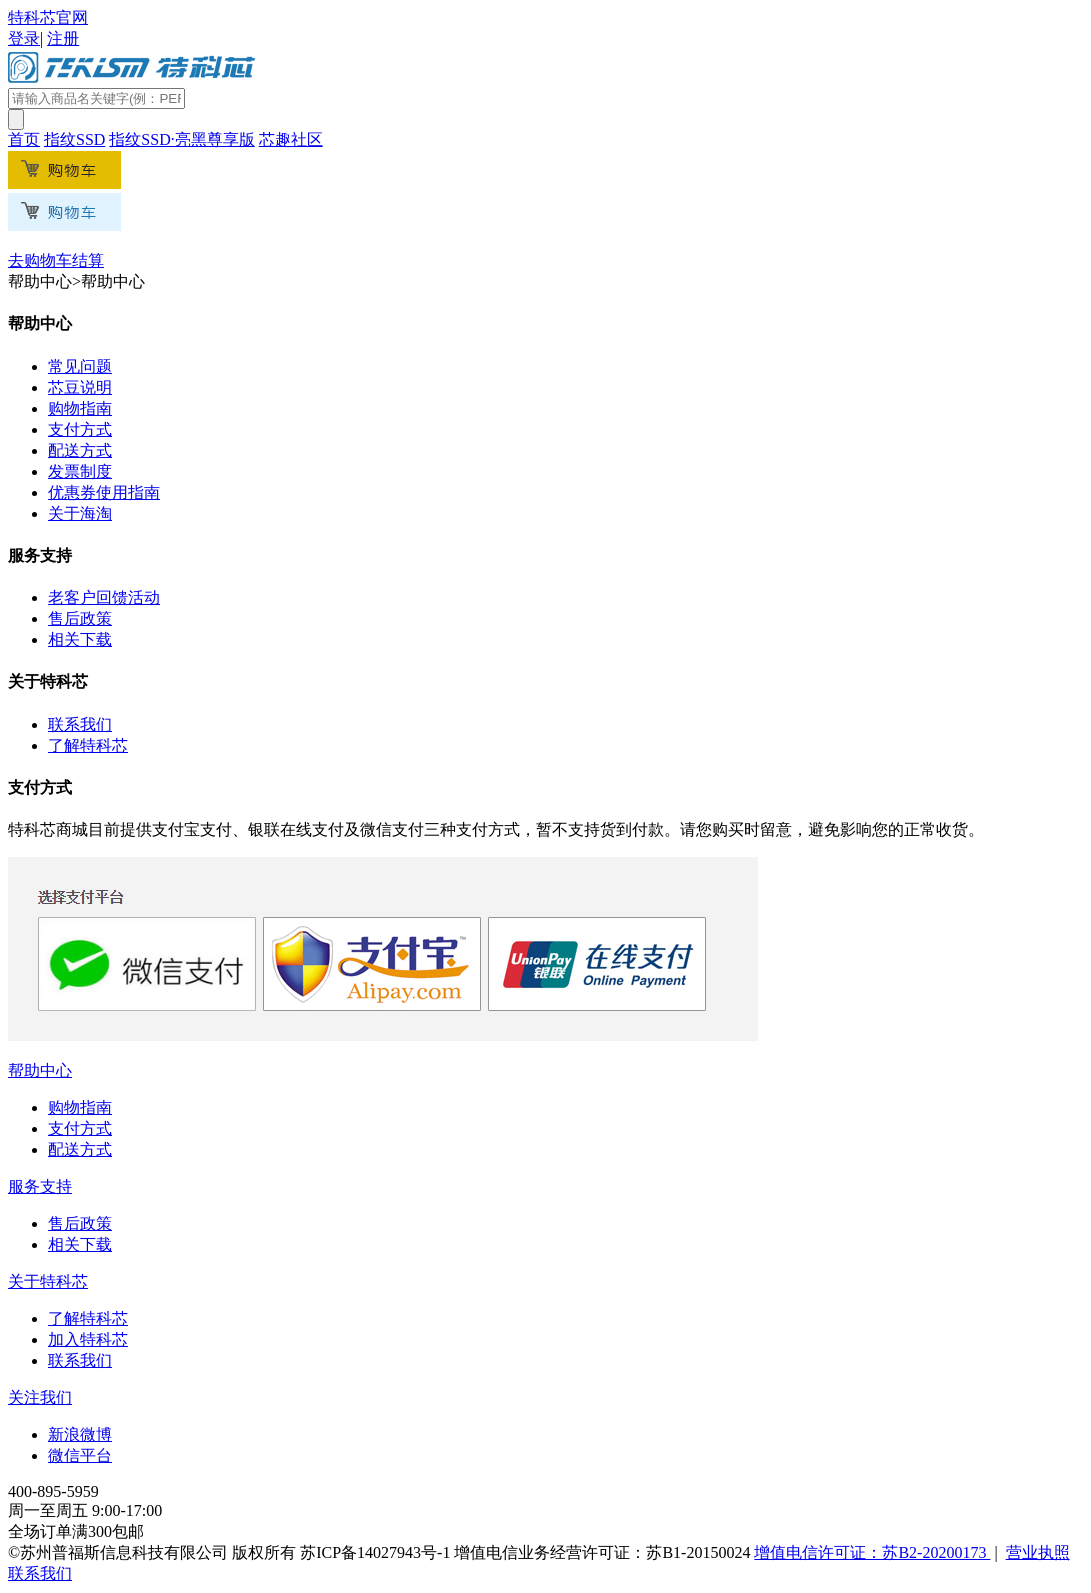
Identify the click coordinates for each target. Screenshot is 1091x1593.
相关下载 (80, 639)
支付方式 (80, 429)
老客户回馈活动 (104, 597)
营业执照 (1038, 1552)
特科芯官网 (48, 17)
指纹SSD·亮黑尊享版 (181, 139)
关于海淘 (80, 513)
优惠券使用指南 (104, 492)
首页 (24, 139)
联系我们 (80, 724)
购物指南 (80, 408)
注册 (63, 38)
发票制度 (80, 471)
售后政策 (80, 618)
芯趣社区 (291, 139)
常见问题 (80, 366)
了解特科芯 (88, 745)
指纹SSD (74, 139)
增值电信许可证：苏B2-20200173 (872, 1552)
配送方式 (80, 450)
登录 (24, 38)
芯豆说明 (80, 387)
